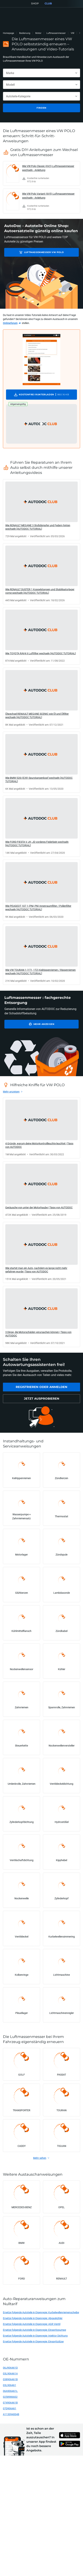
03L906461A (10, 2373)
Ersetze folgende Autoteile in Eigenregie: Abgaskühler (33, 2318)
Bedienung (24, 33)
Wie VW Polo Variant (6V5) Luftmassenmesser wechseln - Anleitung (48, 195)
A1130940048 (11, 2414)
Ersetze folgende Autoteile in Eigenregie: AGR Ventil (31, 2324)
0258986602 (10, 2396)
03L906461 (9, 2385)
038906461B (10, 2379)
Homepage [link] (8, 33)
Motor (38, 33)
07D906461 (9, 2408)
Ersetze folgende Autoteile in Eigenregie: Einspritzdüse (33, 2341)
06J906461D (10, 2367)
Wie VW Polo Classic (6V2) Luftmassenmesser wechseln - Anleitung (48, 168)
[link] (41, 173)
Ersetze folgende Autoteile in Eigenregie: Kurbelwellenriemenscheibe (41, 2312)
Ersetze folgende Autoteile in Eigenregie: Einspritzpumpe (34, 2330)
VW (72, 33)
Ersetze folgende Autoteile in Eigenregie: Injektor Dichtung (35, 2335)
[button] (41, 424)
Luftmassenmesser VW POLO (44, 252)
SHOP (35, 3)
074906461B (10, 2402)
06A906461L (10, 2391)
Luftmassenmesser (56, 33)
